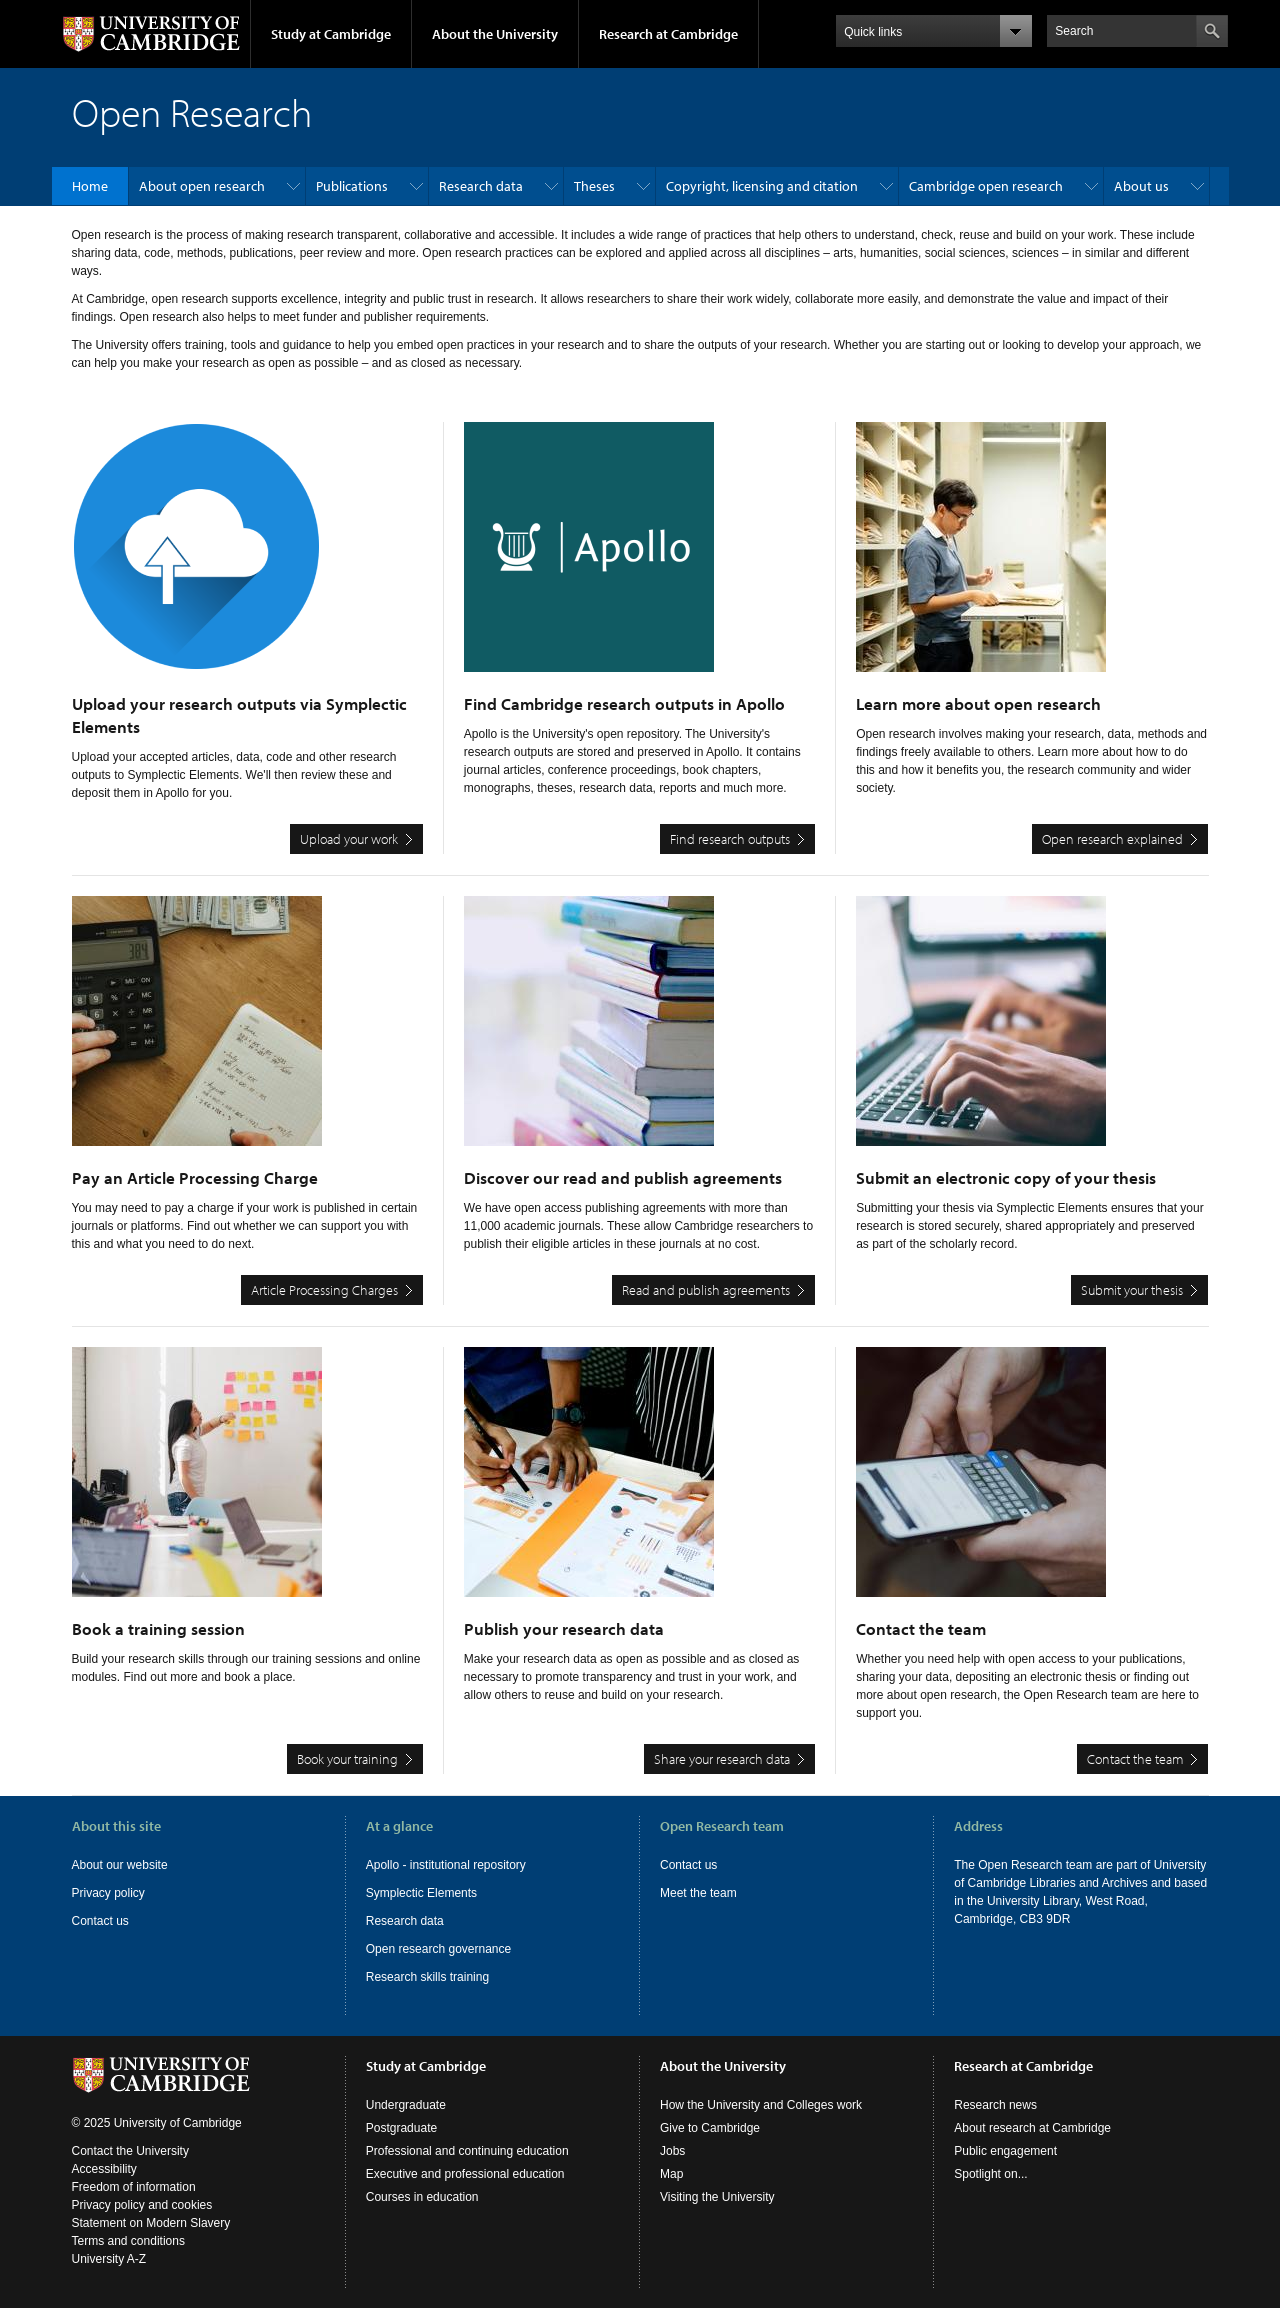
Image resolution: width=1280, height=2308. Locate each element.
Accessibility (104, 2169)
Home (90, 186)
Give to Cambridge (710, 2128)
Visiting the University (717, 2197)
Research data (481, 186)
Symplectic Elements (421, 1893)
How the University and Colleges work (761, 2105)
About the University (495, 34)
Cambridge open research (986, 186)
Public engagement (1005, 2151)
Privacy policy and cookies (142, 2205)
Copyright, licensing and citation (762, 186)
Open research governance (438, 1949)
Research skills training (427, 1977)
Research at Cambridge (668, 34)
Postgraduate (401, 2128)
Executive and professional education (465, 2174)
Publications (352, 186)
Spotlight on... (990, 2174)
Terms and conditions (128, 2241)
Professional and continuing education (467, 2151)
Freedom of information (134, 2187)
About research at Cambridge (1032, 2128)
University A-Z (109, 2259)
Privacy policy (108, 1893)
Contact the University (130, 2151)
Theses (594, 186)
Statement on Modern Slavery (151, 2223)
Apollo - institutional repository (446, 1865)
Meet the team (698, 1893)
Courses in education (422, 2197)
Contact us (100, 1921)
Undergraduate (406, 2105)
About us (1141, 186)
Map (671, 2174)
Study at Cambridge (331, 34)
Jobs (672, 2151)
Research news (995, 2105)
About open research (202, 186)
